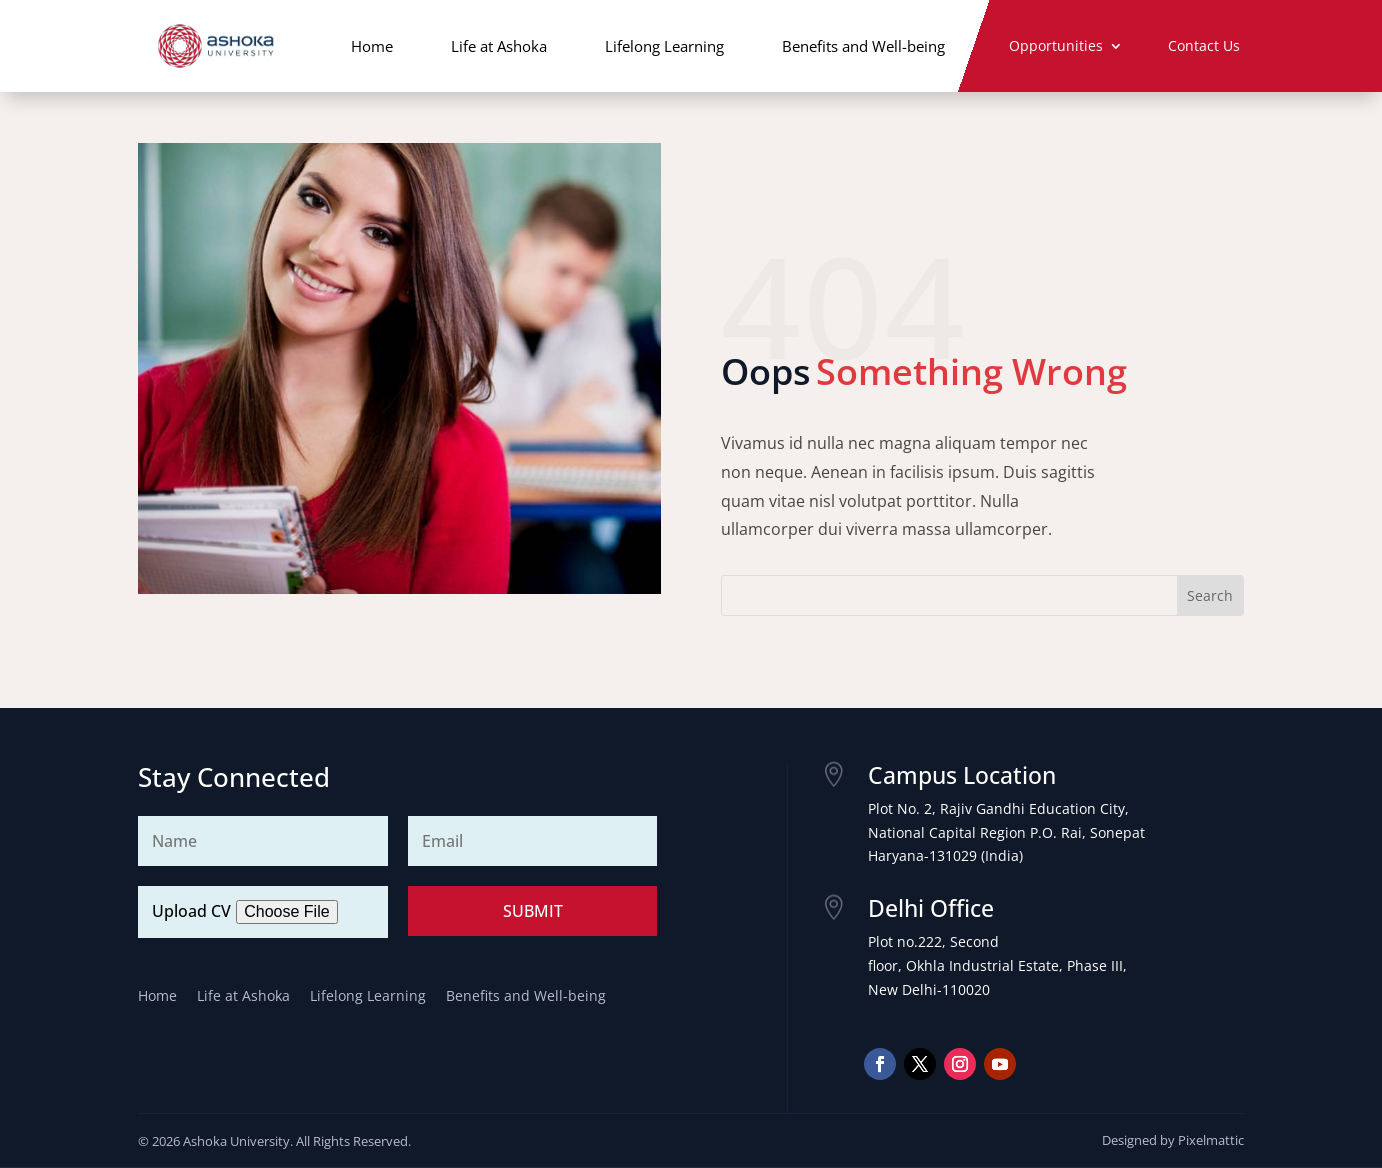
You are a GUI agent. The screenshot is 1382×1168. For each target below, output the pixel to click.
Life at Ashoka (499, 46)
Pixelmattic (1211, 1140)
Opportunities (1056, 47)
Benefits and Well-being (863, 46)
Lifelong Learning (664, 46)
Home (372, 46)
